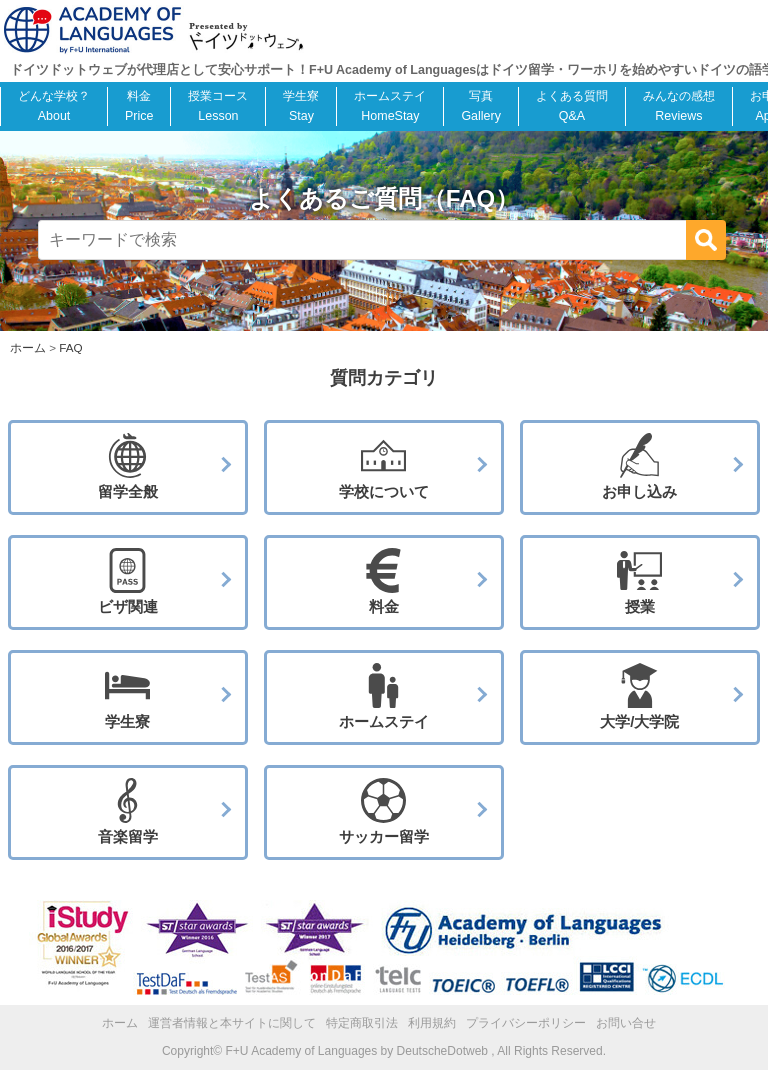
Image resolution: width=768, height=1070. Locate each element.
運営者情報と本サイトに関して (232, 1023)
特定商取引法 (362, 1023)
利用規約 (432, 1023)
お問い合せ (626, 1023)
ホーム (120, 1023)
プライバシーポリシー (526, 1023)
